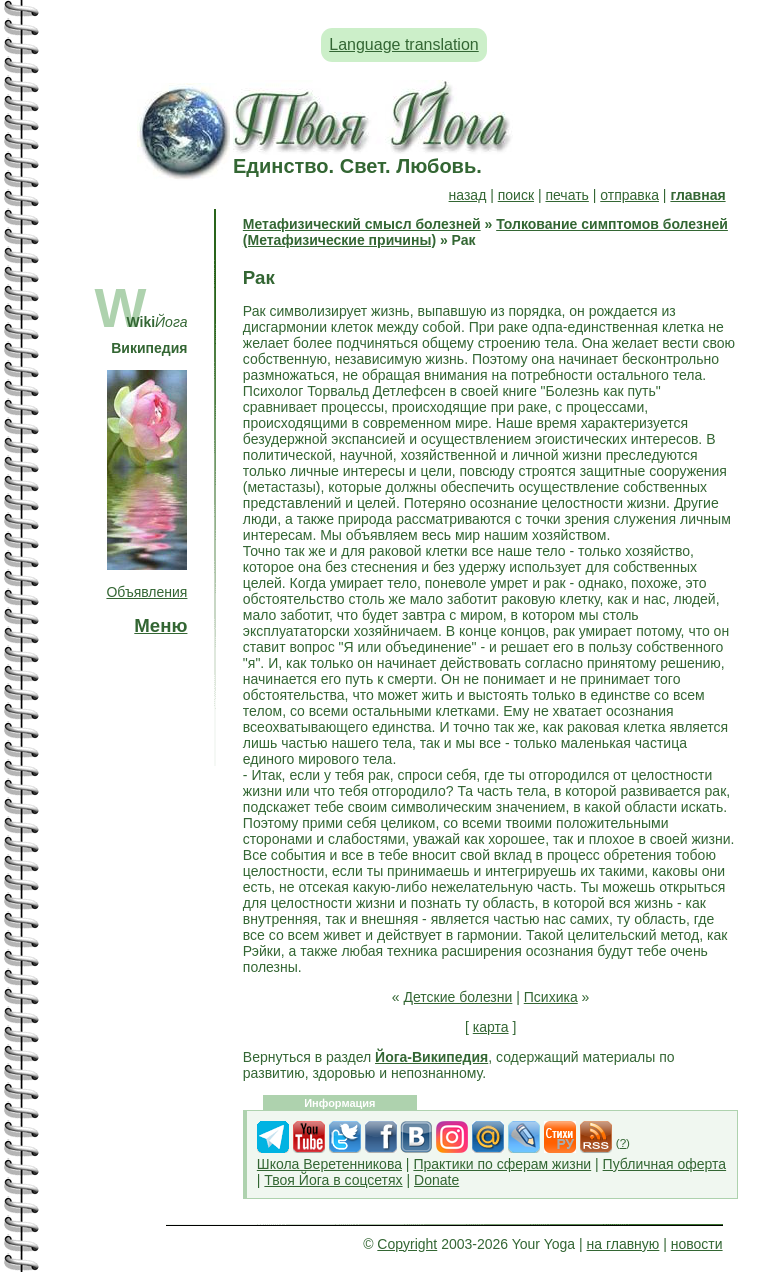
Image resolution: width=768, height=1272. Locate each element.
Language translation (403, 44)
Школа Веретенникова (329, 1164)
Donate (436, 1180)
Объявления (146, 592)
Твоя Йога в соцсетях (333, 1180)
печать (566, 195)
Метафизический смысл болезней (362, 224)
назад (468, 195)
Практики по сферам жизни (502, 1164)
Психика (551, 997)
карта (491, 1027)
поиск (516, 195)
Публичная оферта (665, 1164)
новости (697, 1244)
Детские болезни (458, 997)
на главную (623, 1244)
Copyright (407, 1244)
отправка (629, 195)
